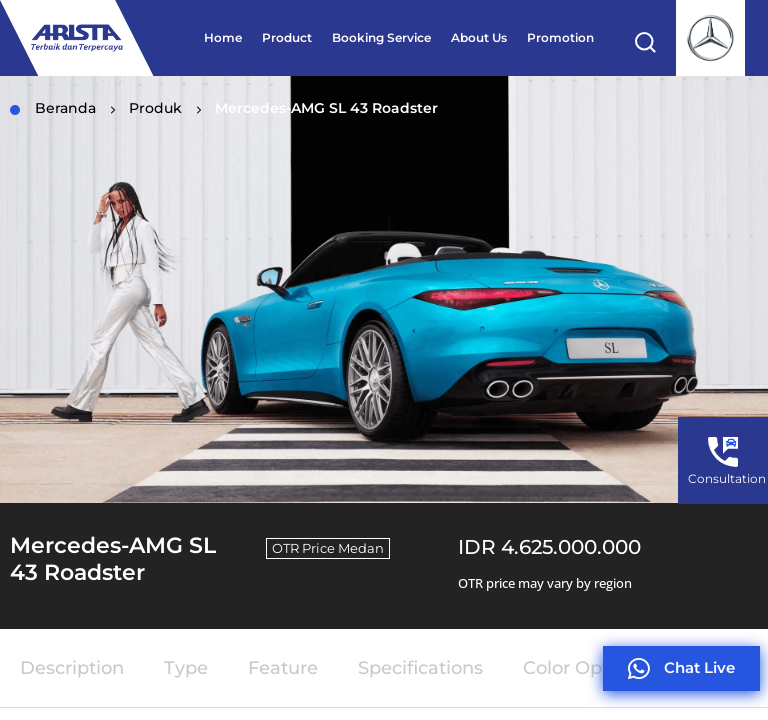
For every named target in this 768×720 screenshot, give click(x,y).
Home (223, 37)
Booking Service (381, 37)
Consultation (727, 478)
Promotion (560, 37)
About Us (479, 37)
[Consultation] (723, 452)
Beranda (53, 108)
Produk (155, 108)
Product (287, 37)
